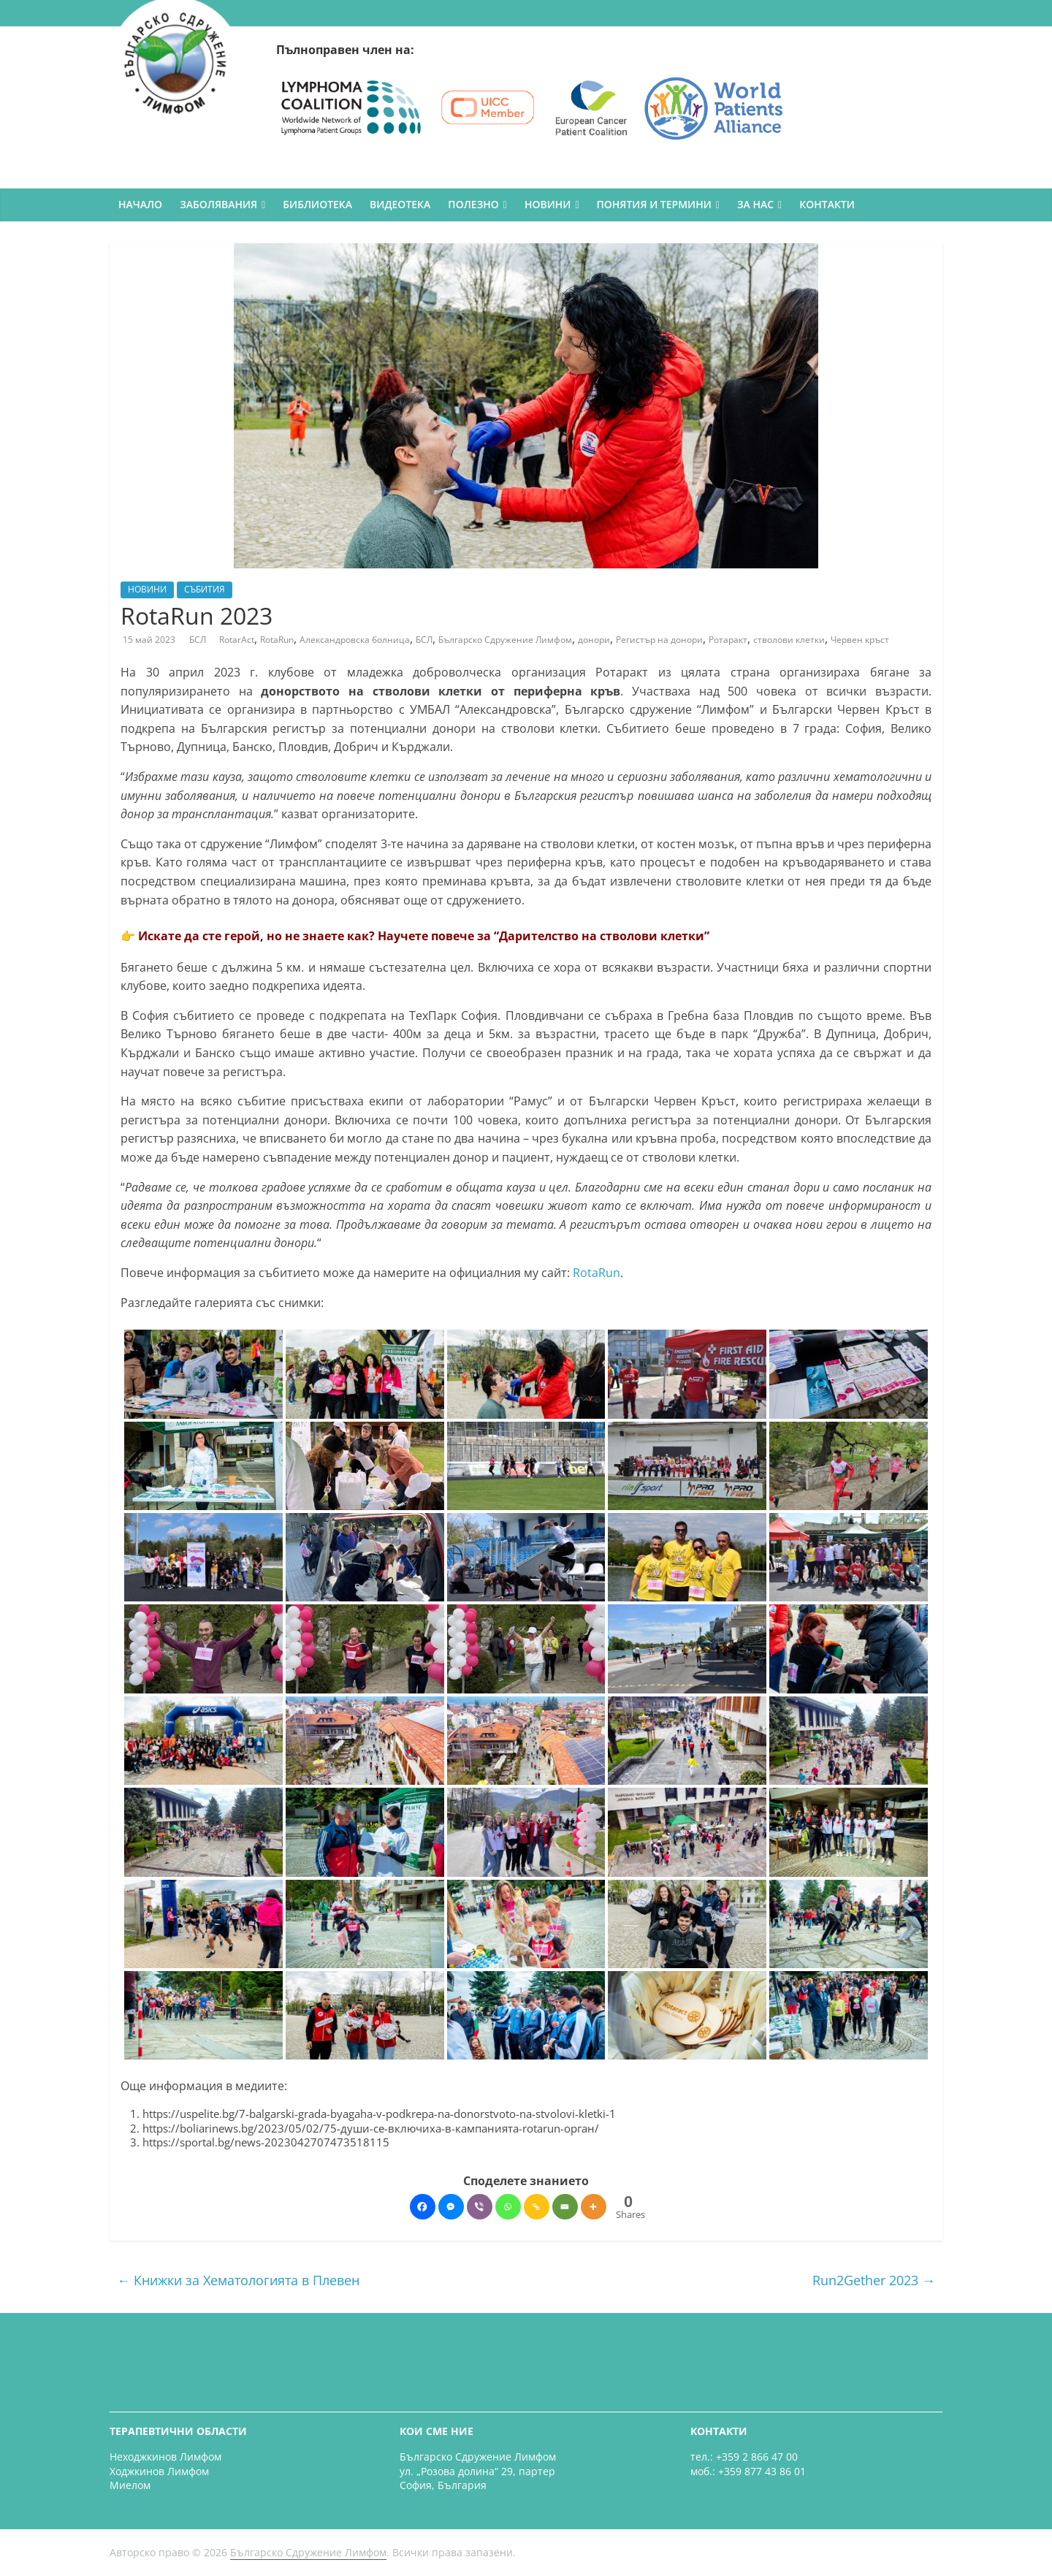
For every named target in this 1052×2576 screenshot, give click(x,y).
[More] (593, 2206)
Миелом (130, 2485)
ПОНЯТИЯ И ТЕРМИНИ (654, 204)
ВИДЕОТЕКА (400, 204)
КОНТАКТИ (827, 204)
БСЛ (198, 639)
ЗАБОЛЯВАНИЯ (218, 204)
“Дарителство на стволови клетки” (601, 936)
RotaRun (277, 639)
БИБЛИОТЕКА (317, 204)
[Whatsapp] (508, 2206)
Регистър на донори (659, 639)
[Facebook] (422, 2206)
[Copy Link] (536, 2206)
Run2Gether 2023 (873, 2280)
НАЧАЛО (140, 204)
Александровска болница (355, 639)
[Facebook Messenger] (451, 2206)
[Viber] (479, 2206)
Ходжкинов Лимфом (159, 2471)
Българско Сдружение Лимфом (505, 639)
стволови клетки (789, 639)
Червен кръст (860, 639)
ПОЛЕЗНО (473, 204)
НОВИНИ (548, 204)
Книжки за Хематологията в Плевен (238, 2280)
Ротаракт (728, 639)
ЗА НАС (755, 204)
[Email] (565, 2206)
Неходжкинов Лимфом (165, 2456)
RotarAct (236, 639)
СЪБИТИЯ (204, 589)
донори (594, 639)
